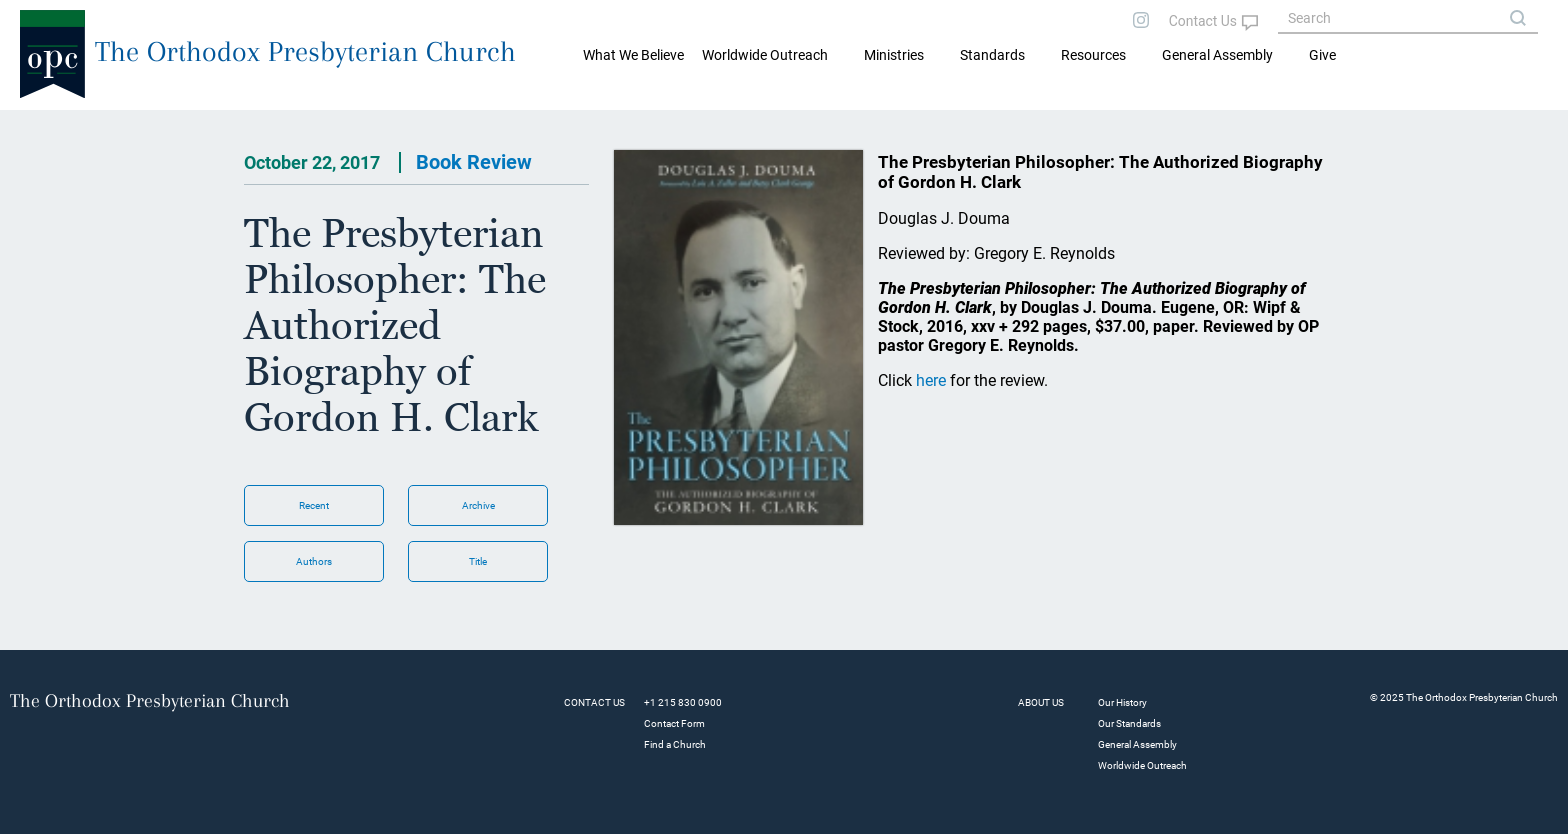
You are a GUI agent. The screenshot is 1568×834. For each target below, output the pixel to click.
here (931, 380)
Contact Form (674, 723)
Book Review (474, 162)
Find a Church (675, 744)
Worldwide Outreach (1142, 765)
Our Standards (1129, 723)
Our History (1122, 702)
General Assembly (1217, 55)
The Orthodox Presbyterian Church (305, 51)
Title (478, 561)
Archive (478, 505)
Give (1322, 55)
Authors (314, 561)
